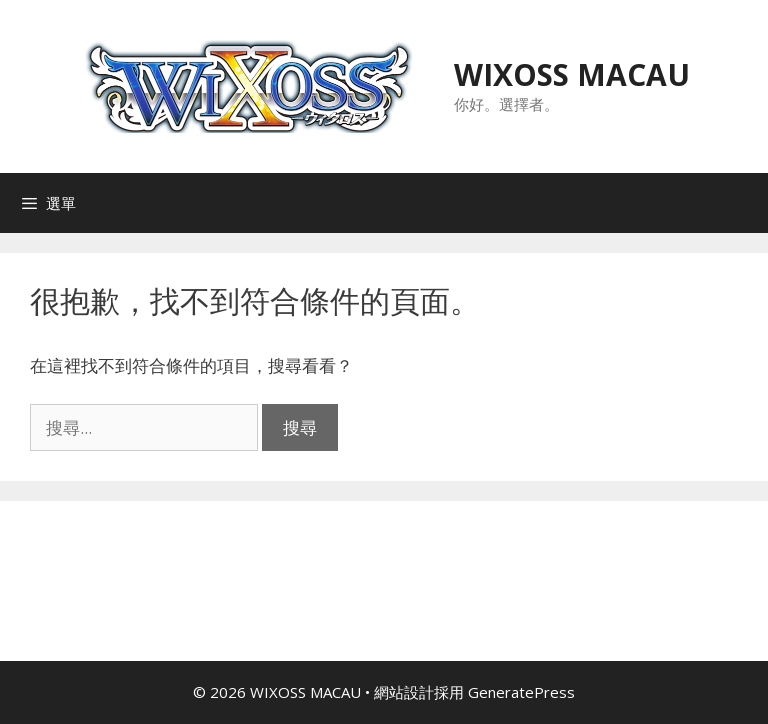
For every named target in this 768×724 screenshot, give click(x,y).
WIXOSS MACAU (572, 74)
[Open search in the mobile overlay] (748, 203)
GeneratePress (521, 692)
